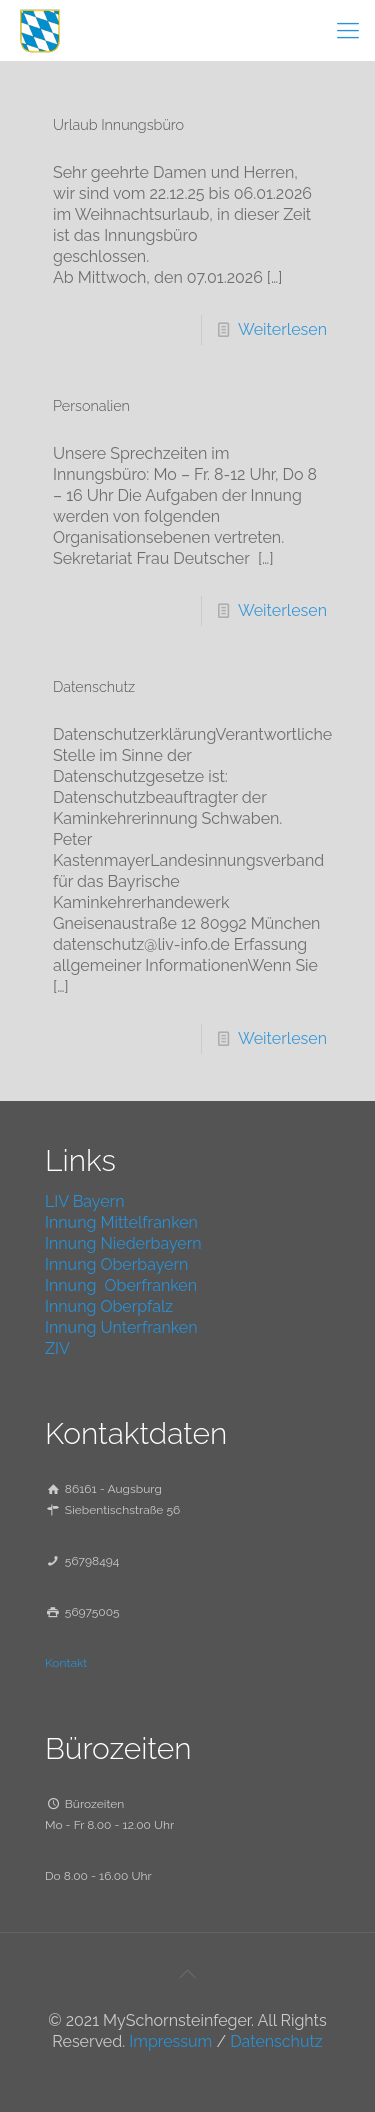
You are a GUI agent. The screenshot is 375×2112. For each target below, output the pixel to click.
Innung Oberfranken (121, 1285)
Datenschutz (94, 686)
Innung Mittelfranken (121, 1222)
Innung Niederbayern (123, 1243)
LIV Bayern (85, 1201)
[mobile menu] (348, 30)
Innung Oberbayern (116, 1264)
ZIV (57, 1348)
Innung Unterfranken (121, 1327)
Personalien (91, 405)
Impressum (170, 2041)
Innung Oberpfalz (109, 1306)
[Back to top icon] (188, 1974)
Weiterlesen (282, 329)
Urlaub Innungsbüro (118, 124)
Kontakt (66, 1663)
